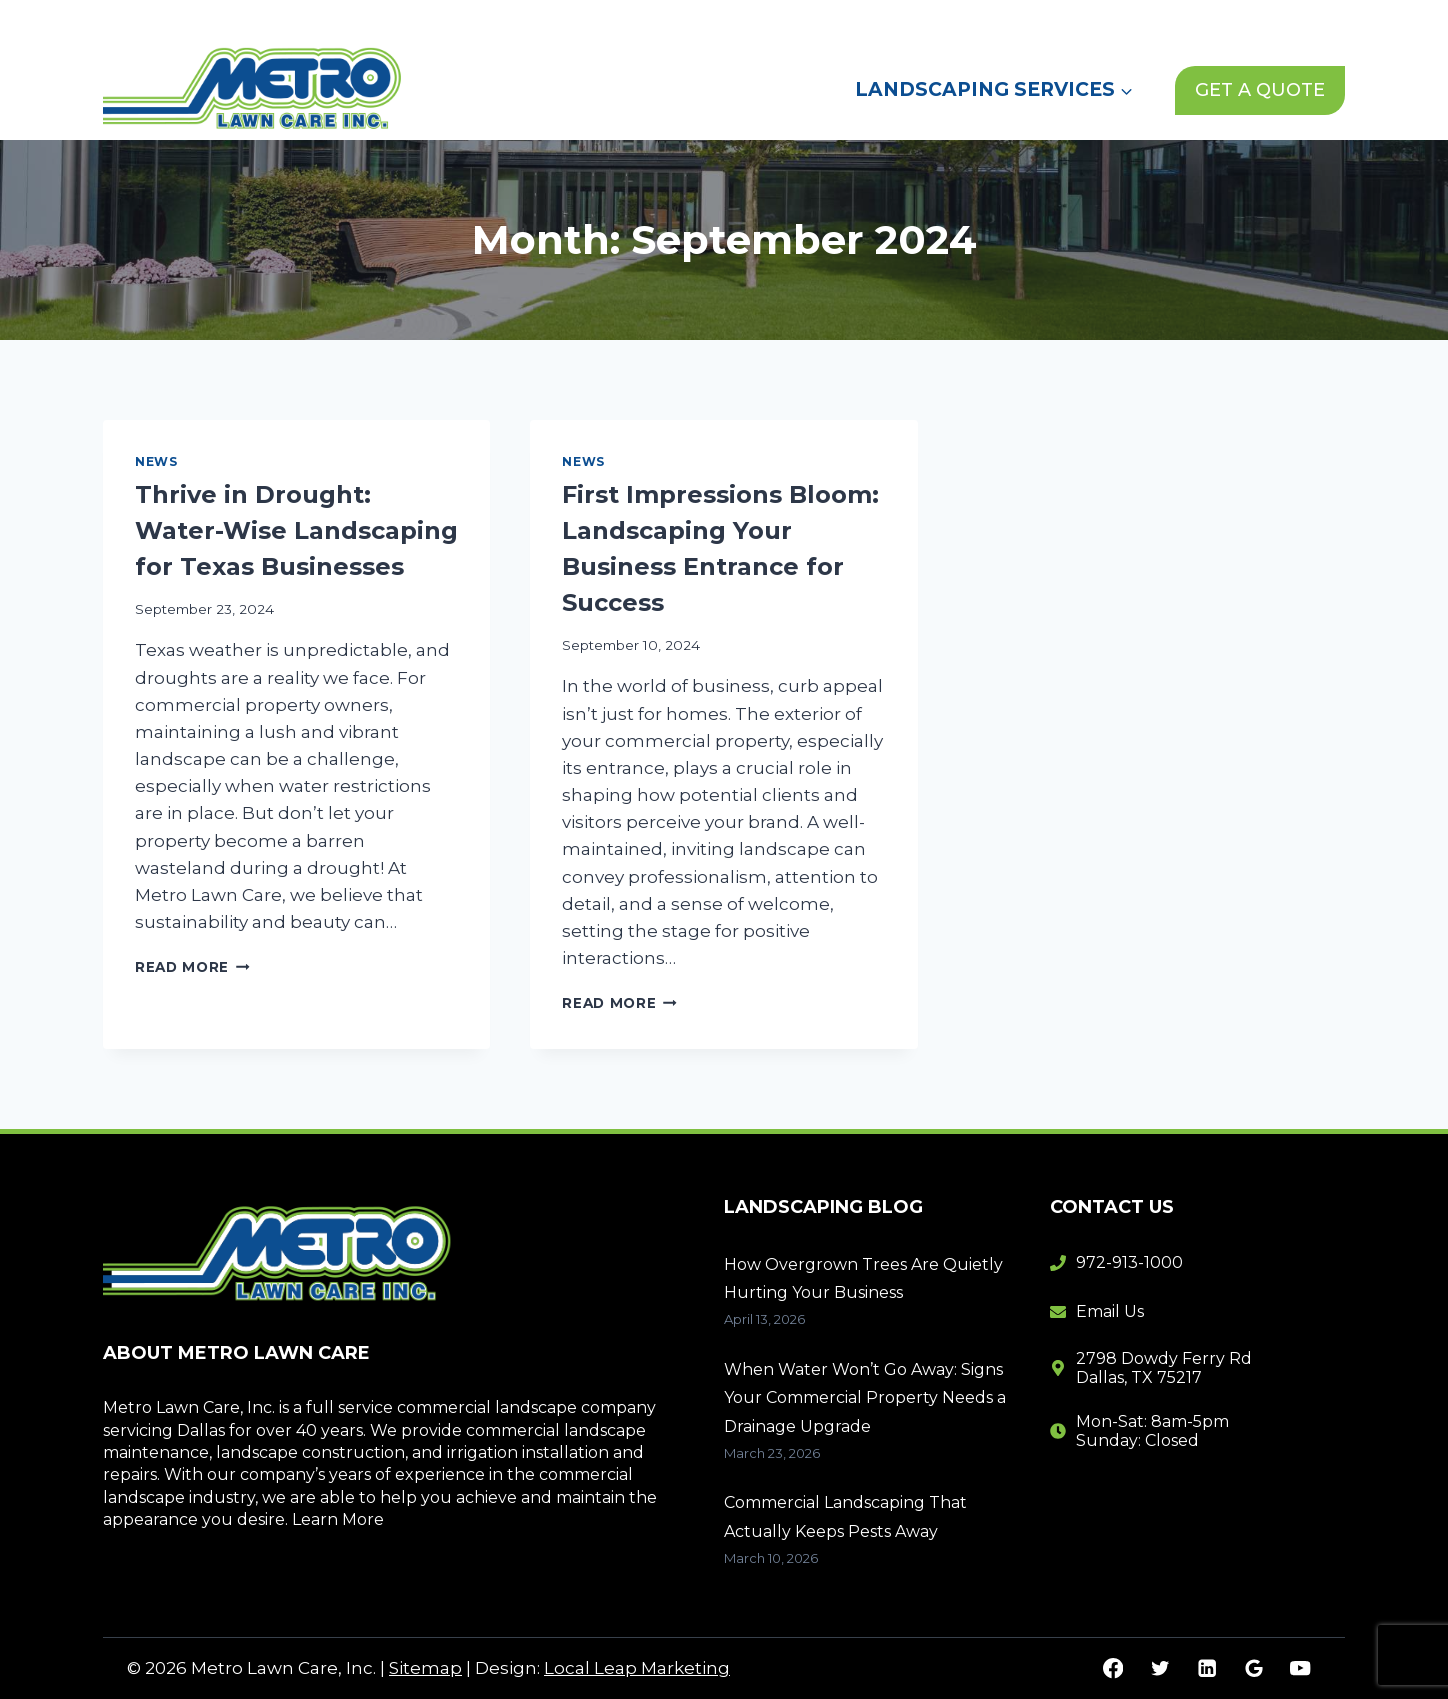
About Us (907, 19)
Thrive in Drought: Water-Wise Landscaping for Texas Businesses (296, 530)
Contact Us (1103, 19)
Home (810, 19)
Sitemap (425, 1668)
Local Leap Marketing (637, 1668)
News (1002, 19)
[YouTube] (1300, 1668)
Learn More (338, 1519)
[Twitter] (1159, 1668)
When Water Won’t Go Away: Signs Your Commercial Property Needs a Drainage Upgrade (865, 1398)
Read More (192, 967)
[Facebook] (1113, 1668)
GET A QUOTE (1260, 90)
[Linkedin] (1206, 1668)
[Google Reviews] (1253, 1668)
